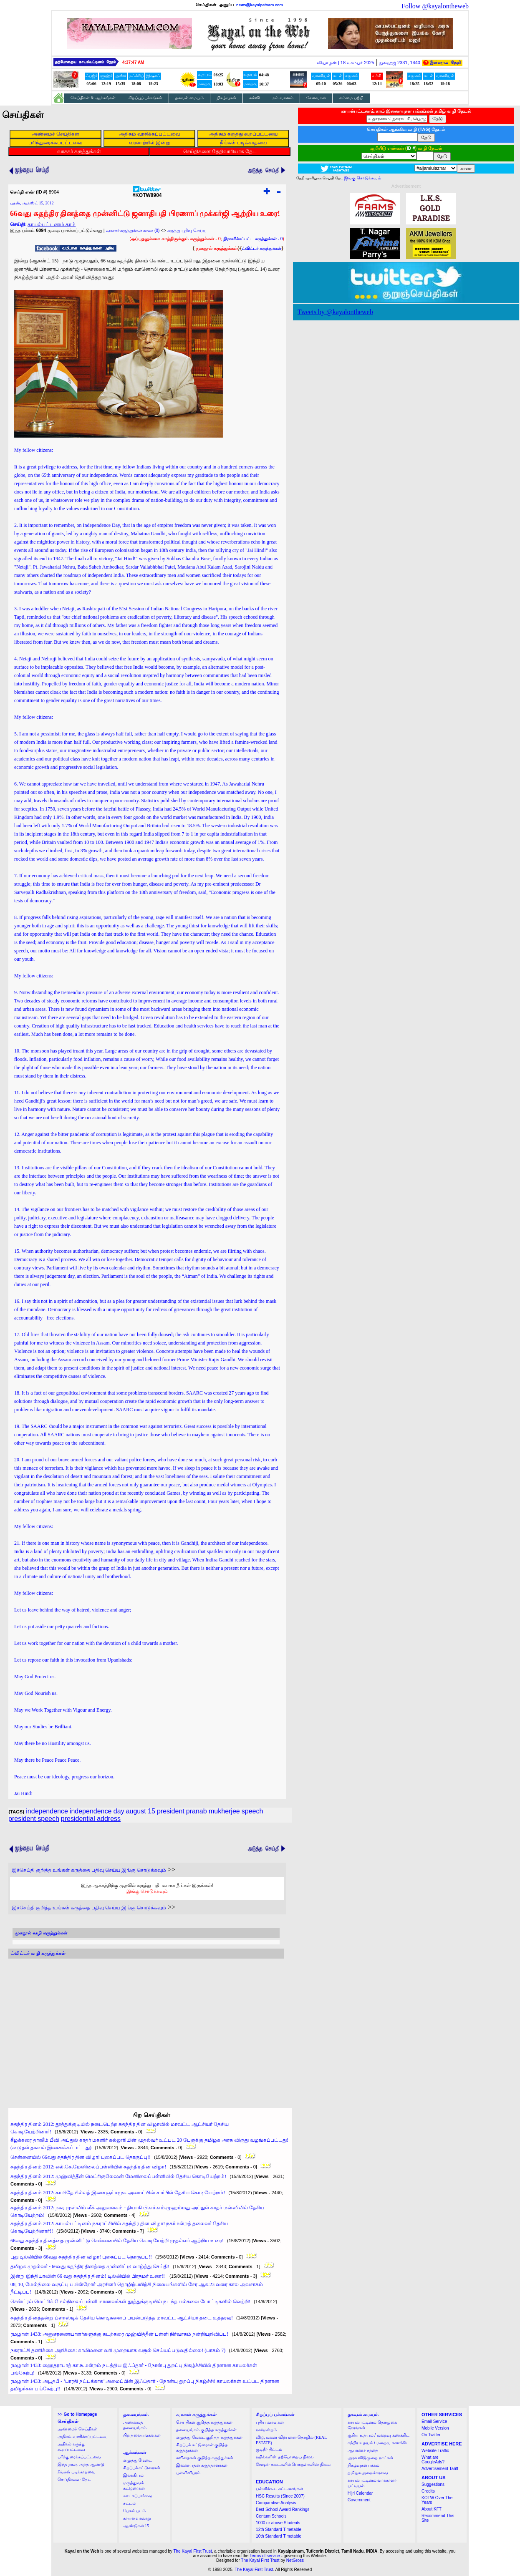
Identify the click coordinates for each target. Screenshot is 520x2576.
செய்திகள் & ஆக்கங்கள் (93, 98)
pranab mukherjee (213, 1811)
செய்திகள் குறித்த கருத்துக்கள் (204, 2422)
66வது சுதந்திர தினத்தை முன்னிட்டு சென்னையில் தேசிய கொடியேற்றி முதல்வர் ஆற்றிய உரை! (117, 2241)
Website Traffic (435, 2450)
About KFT (432, 2509)
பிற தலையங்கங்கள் (142, 2435)
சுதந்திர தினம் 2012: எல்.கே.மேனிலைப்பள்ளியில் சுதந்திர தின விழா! (88, 2167)
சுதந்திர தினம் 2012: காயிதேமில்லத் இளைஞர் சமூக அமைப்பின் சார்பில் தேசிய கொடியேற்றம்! (117, 2193)
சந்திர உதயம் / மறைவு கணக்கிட (378, 2442)
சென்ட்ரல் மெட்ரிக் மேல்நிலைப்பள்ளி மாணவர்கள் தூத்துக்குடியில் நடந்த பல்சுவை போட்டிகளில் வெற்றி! (130, 2301)
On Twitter (431, 2434)
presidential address (91, 1818)
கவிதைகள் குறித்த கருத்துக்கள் (204, 2457)
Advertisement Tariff (440, 2468)
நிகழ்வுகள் (226, 98)
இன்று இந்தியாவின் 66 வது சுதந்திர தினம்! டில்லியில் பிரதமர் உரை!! (88, 2276)
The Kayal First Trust (192, 2551)
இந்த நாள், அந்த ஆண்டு (81, 2464)
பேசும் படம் (134, 2510)
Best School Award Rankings (282, 2509)
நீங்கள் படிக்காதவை (77, 2472)
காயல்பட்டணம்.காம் (52, 224)
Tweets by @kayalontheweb (335, 311)
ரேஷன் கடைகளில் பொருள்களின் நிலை (293, 2464)
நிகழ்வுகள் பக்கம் (364, 2465)
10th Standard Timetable (278, 2536)
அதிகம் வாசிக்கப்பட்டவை (83, 2436)
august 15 (140, 1811)
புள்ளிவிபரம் (188, 2472)
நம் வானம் (283, 98)
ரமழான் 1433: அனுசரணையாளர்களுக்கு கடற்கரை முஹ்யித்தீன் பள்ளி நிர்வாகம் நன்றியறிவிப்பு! (119, 2334)
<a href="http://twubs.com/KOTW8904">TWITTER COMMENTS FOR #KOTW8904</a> (146, 2025)
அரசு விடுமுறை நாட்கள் (370, 2457)
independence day (97, 1811)
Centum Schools (271, 2516)
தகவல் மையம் (189, 98)
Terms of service (265, 2555)
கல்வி (254, 98)
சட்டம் (129, 2503)
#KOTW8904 (147, 193)
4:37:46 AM (133, 62)
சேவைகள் (316, 98)
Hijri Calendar (360, 2493)
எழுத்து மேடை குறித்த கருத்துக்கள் (209, 2437)
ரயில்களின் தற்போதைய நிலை (284, 2457)
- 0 (253, 239)
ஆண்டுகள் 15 (136, 2525)
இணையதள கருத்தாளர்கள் (201, 2465)
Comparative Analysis (276, 2502)
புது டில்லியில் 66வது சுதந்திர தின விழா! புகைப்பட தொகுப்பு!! (81, 2257)
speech (252, 1811)
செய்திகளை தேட (74, 2479)
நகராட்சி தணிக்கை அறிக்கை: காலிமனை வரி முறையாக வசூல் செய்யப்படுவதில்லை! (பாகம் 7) (117, 2350)
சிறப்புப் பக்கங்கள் (146, 98)
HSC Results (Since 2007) (280, 2496)
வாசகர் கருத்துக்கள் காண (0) (133, 230)
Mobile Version (435, 2428)
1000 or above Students (278, 2523)
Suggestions (433, 2484)
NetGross (295, 2560)
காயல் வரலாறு (137, 2518)
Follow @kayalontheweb (435, 6)
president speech (33, 1818)
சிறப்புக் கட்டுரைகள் (142, 2467)
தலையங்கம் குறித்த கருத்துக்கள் (206, 2429)
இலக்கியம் (133, 2475)
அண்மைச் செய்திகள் (78, 2429)
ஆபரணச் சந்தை (363, 2450)
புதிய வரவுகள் (270, 2422)
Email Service (434, 2421)
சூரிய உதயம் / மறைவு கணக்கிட (378, 2435)
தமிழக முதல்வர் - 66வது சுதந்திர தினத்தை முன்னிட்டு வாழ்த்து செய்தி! (89, 2266)
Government (359, 2500)
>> (77, 2414)
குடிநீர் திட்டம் (269, 2449)
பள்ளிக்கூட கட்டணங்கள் (279, 2488)
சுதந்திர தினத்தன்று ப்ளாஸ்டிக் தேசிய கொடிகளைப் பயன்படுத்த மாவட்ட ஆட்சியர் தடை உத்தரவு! (121, 2318)
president (170, 1811)
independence (47, 1811)
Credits (428, 2491)
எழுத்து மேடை (137, 2460)
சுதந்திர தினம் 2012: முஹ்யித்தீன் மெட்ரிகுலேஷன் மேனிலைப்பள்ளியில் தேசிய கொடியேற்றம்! (118, 2176)
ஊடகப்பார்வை (137, 2495)
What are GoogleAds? (433, 2459)
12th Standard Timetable (278, 2529)
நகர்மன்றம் (266, 2429)
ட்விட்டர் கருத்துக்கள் (261, 248)
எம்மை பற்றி (351, 98)
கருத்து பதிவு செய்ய (187, 230)
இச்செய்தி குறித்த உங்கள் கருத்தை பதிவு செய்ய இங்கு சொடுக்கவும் (89, 1870)
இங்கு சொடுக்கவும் (147, 1891)
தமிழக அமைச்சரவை (368, 2472)
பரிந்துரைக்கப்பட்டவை (79, 2457)
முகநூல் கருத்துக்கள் (217, 248)
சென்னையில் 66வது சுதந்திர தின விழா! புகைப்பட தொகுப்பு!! (80, 2157)
